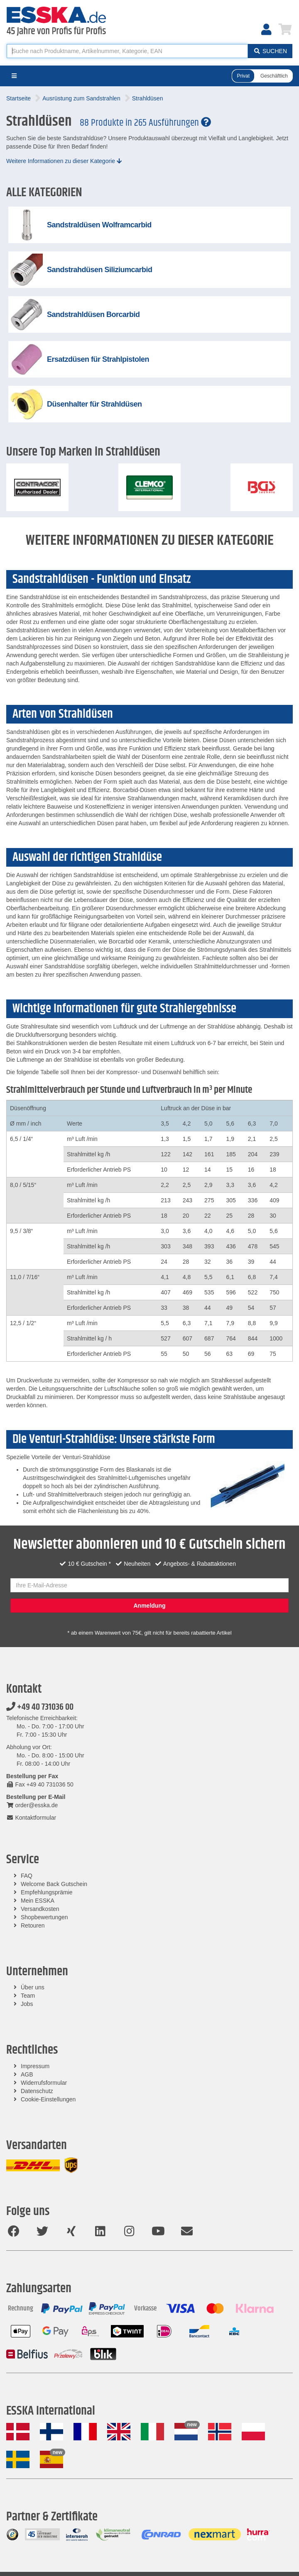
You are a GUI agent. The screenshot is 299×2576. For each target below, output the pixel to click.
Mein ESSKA (37, 1900)
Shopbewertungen (44, 1917)
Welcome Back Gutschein (54, 1884)
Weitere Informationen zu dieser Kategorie (64, 161)
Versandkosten (40, 1909)
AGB (27, 2074)
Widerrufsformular (44, 2082)
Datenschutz (37, 2091)
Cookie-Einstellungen (48, 2099)
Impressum (35, 2066)
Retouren (33, 1925)
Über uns (32, 1987)
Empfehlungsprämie (47, 1892)
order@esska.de (32, 1805)
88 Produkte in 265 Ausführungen (145, 122)
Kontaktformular (31, 1817)
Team (28, 1995)
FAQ (26, 1875)
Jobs (27, 2004)
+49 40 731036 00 (40, 1707)
